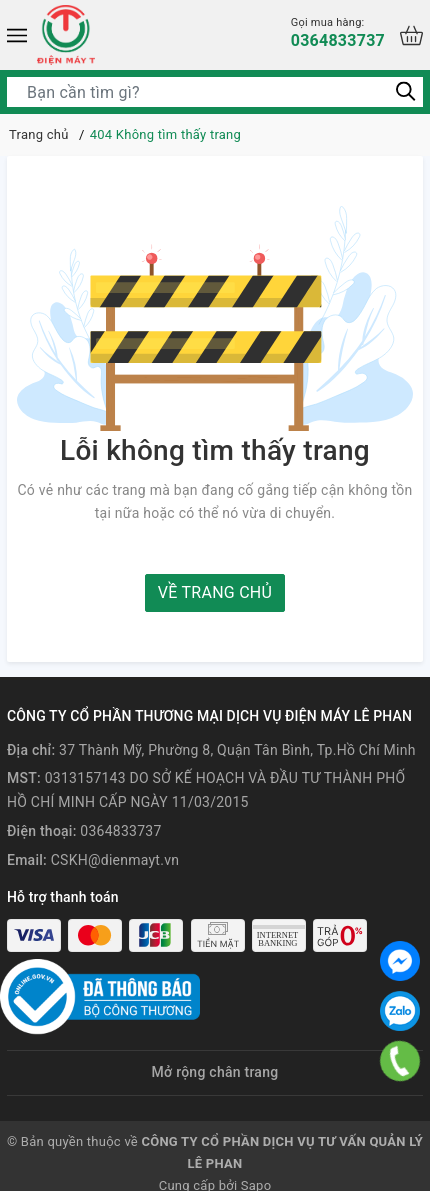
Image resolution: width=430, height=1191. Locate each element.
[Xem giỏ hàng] (411, 35)
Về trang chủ (215, 592)
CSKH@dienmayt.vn (115, 860)
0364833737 (338, 32)
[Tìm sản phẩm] (215, 92)
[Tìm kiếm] (405, 91)
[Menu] (17, 35)
